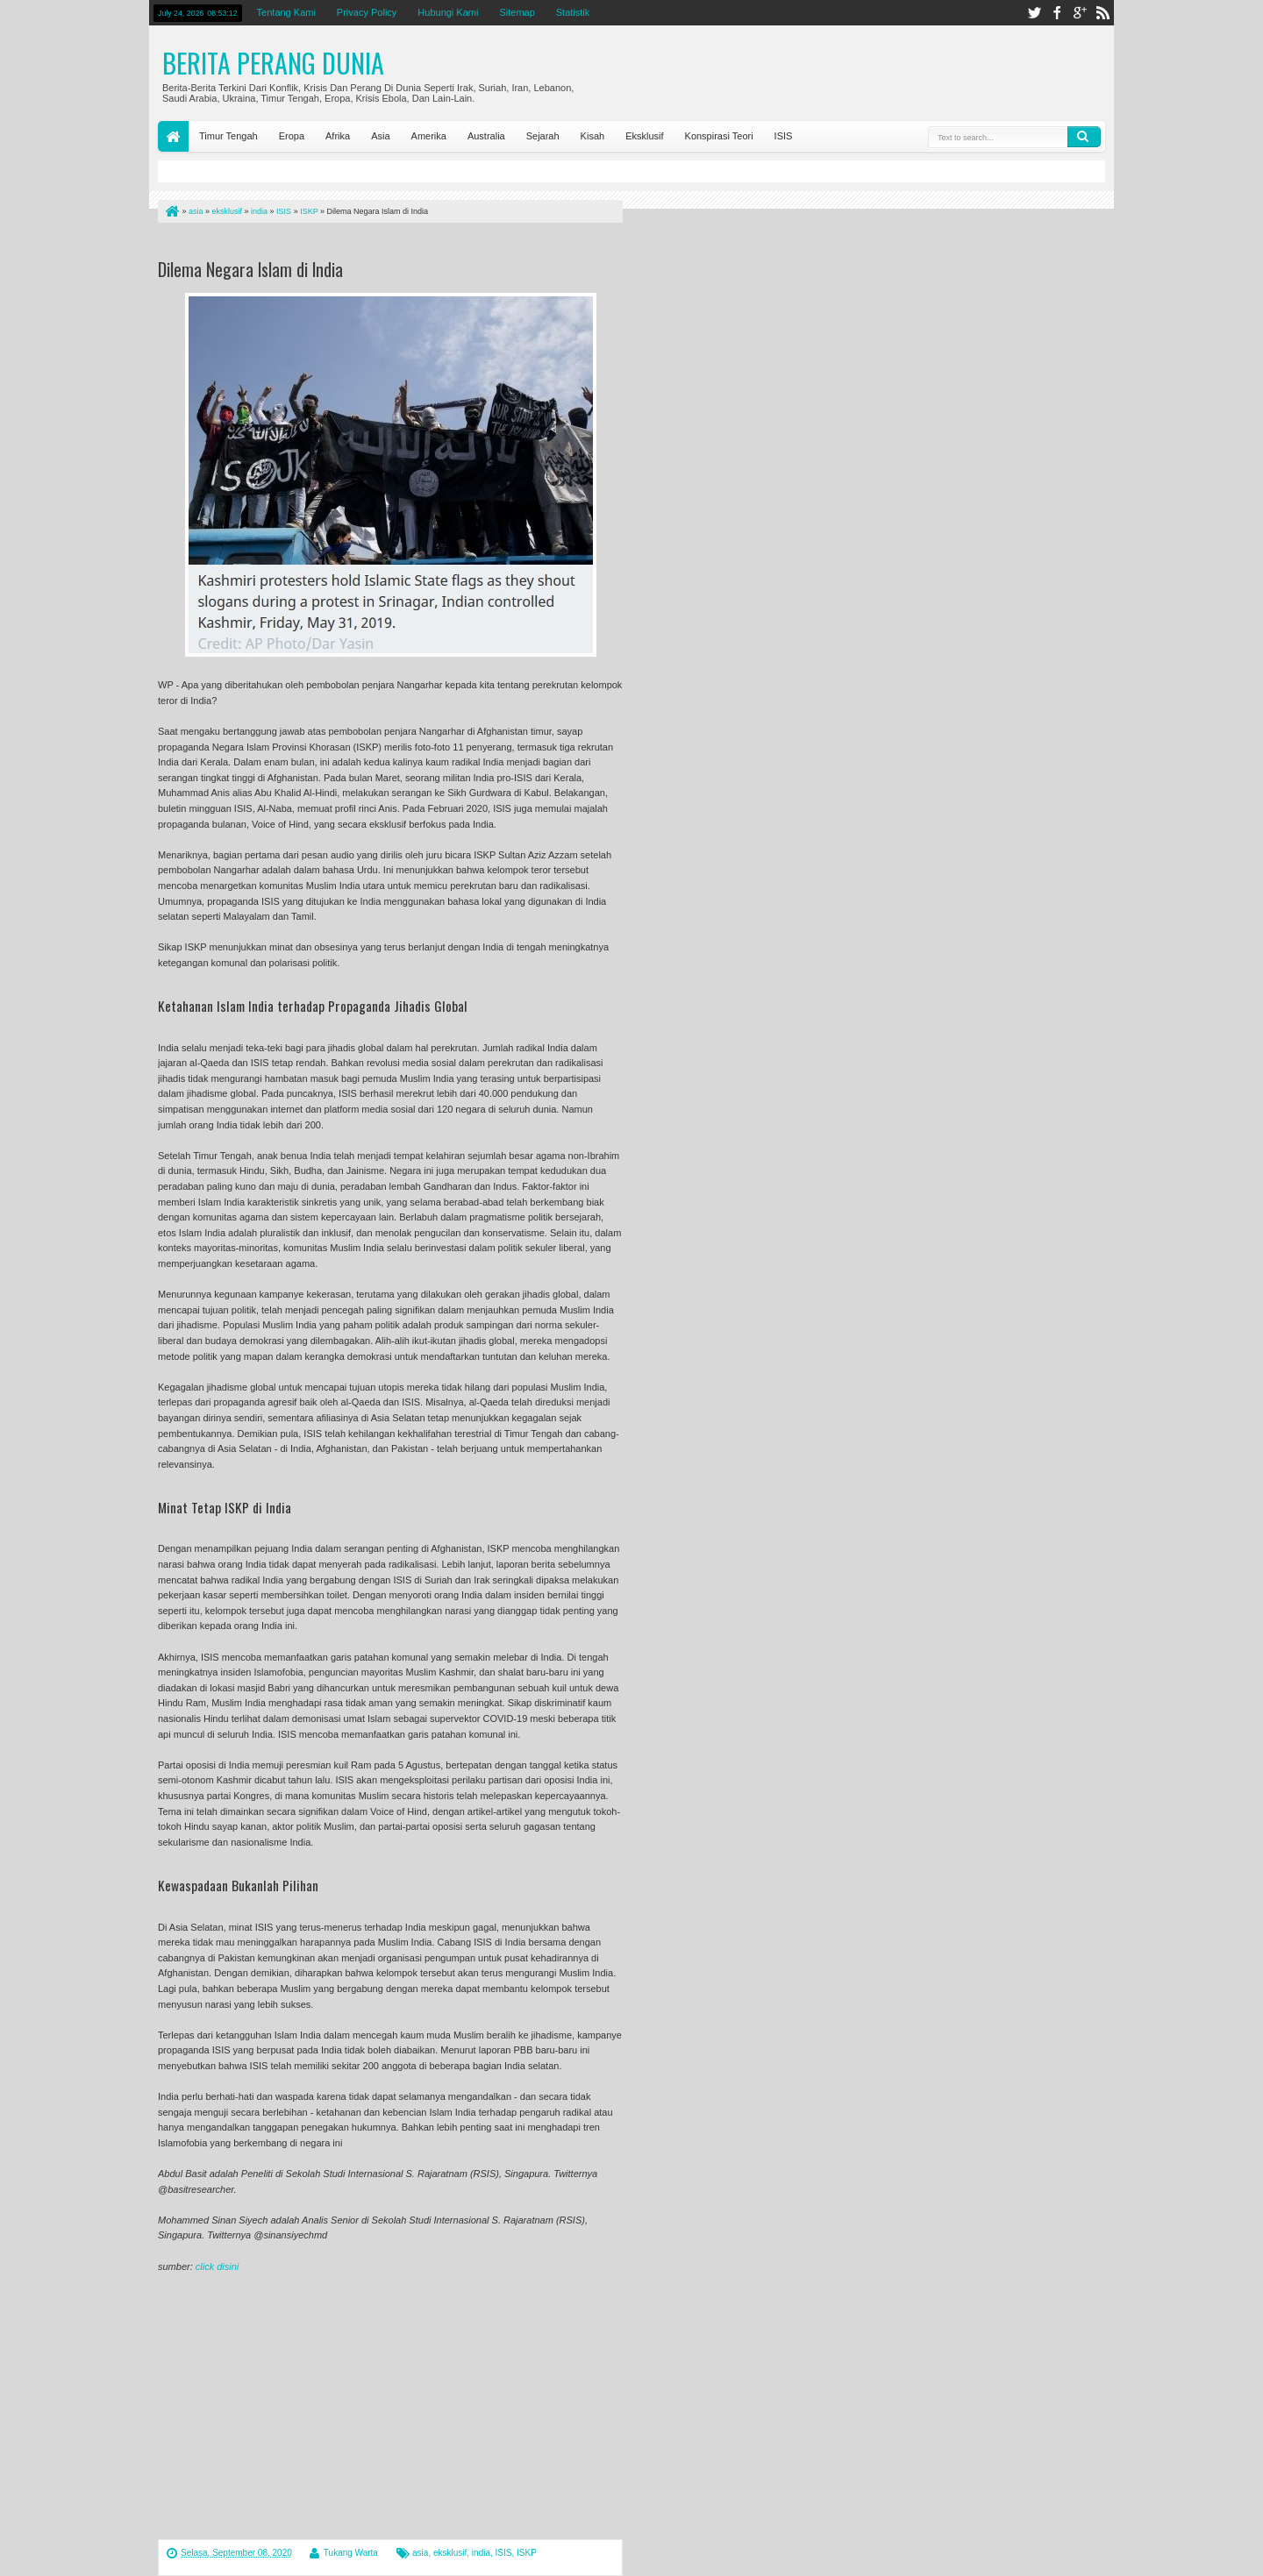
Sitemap (516, 12)
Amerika (428, 136)
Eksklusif (644, 136)
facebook (1056, 12)
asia (420, 2553)
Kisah (593, 136)
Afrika (337, 136)
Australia (486, 136)
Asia (380, 136)
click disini (217, 2266)
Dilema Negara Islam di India (250, 269)
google (1079, 12)
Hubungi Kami (447, 12)
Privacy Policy (366, 12)
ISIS (783, 136)
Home (173, 136)
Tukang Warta (351, 2553)
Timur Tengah (228, 136)
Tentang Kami (286, 12)
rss (1102, 12)
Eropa (291, 136)
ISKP (527, 2553)
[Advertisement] (363, 244)
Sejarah (543, 136)
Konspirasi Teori (719, 136)
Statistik (573, 12)
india (481, 2553)
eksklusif (450, 2553)
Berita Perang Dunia (273, 62)
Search (1084, 136)
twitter (1034, 12)
